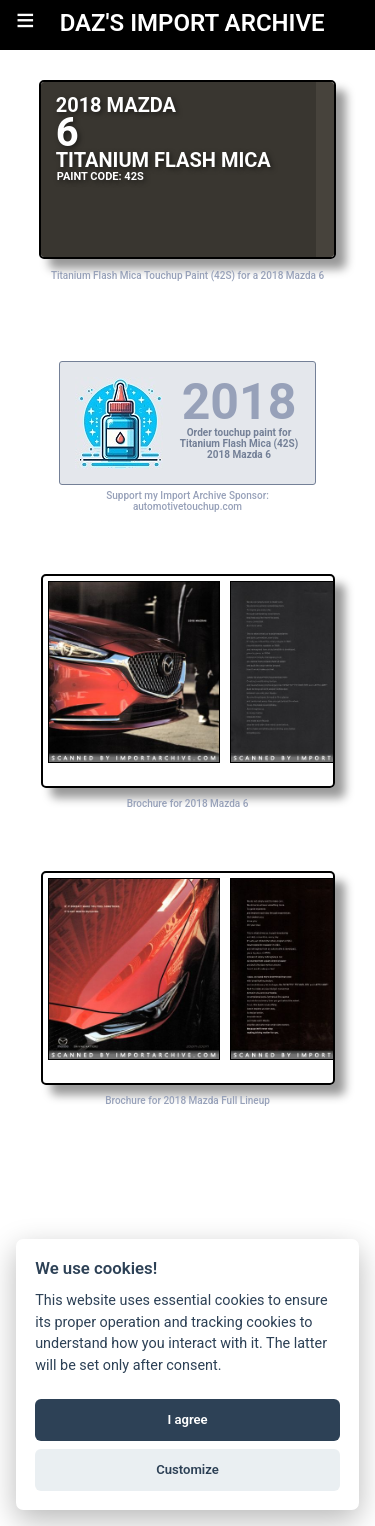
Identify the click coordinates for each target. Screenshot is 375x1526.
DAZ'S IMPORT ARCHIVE (192, 23)
